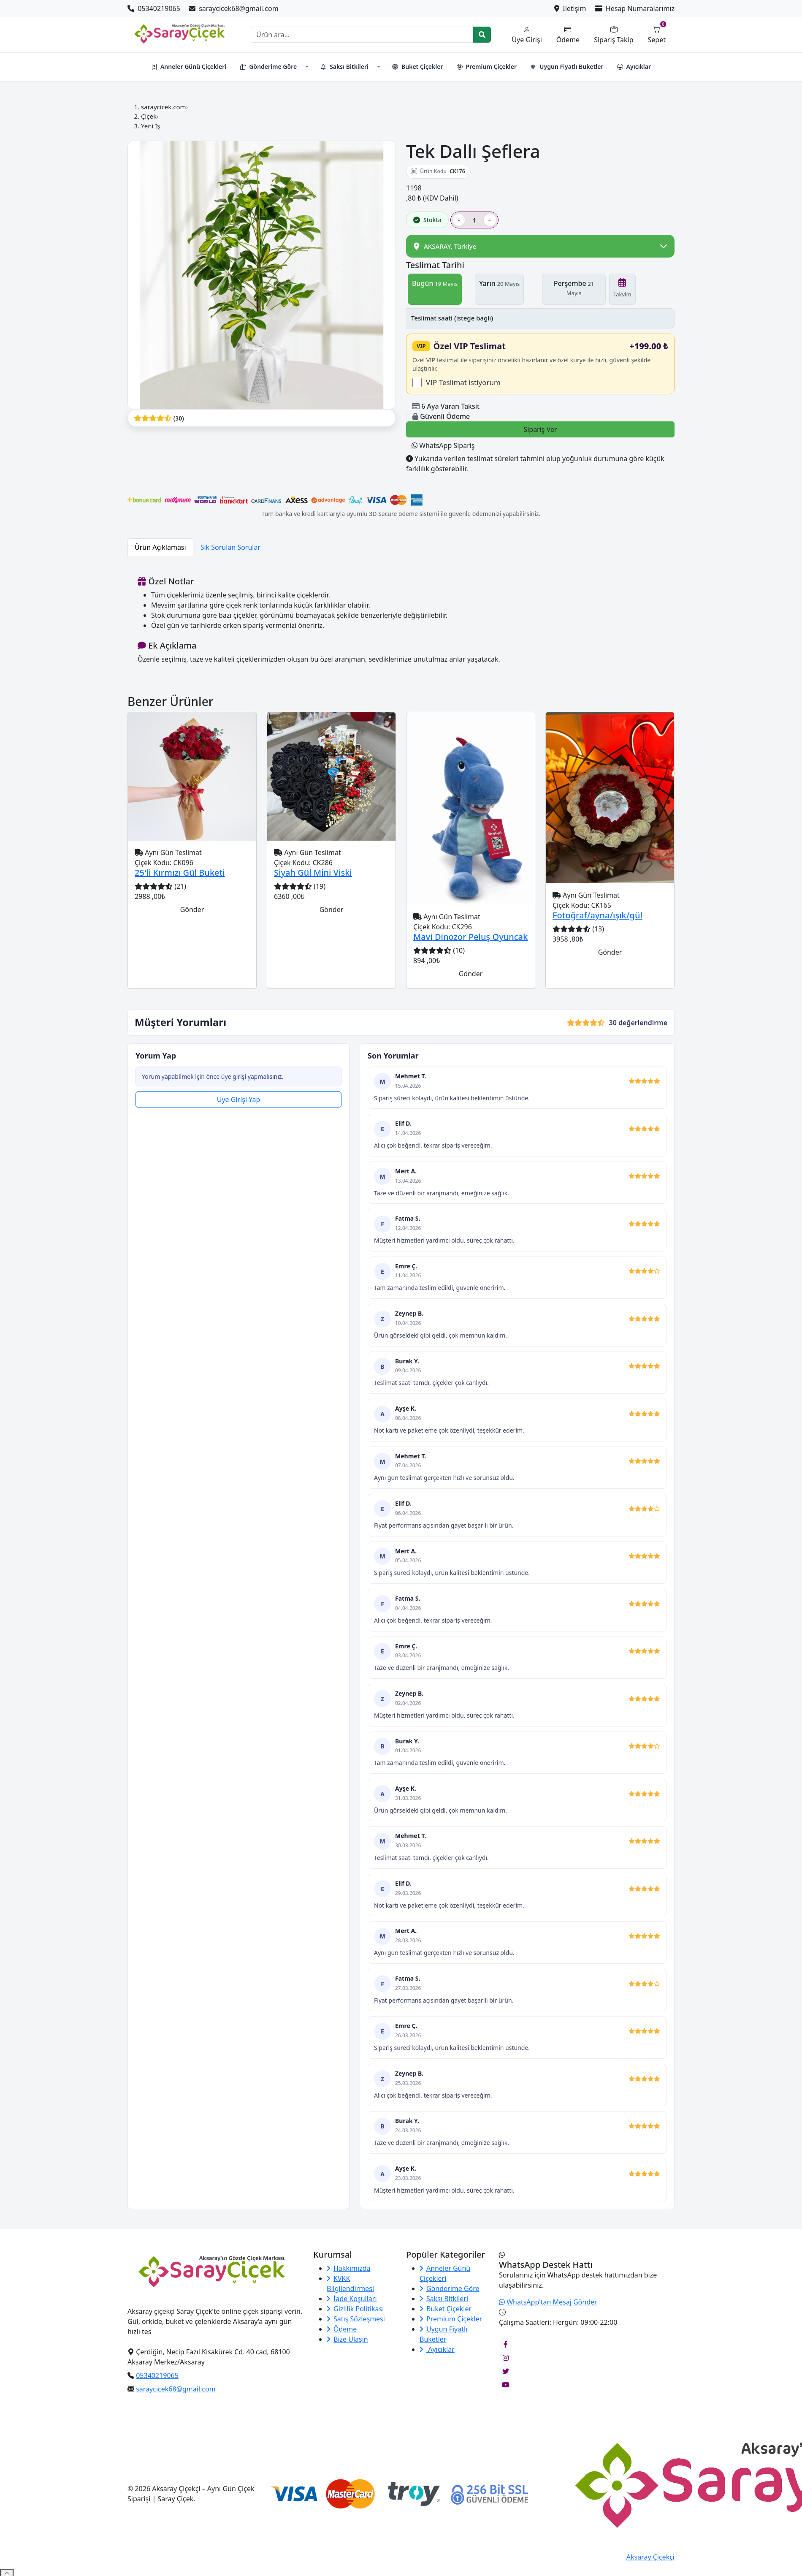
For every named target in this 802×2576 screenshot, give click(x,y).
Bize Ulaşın (347, 2347)
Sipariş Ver (540, 437)
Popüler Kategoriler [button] (445, 2263)
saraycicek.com (163, 107)
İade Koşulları (352, 2306)
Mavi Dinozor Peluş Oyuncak (470, 944)
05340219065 (154, 8)
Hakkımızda (348, 2276)
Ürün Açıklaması (160, 554)
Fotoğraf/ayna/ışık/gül (597, 923)
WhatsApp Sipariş (443, 453)
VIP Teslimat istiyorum (463, 390)
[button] (306, 67)
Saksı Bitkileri (344, 66)
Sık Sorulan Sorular (230, 554)
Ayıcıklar (634, 66)
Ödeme (342, 2337)
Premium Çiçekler (487, 66)
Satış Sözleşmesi (356, 2327)
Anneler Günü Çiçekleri (188, 66)
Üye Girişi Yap (238, 1107)
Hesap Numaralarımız (635, 8)
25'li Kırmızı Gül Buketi (180, 880)
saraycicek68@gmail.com (234, 8)
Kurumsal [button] (332, 2263)
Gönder (192, 917)
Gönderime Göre (268, 66)
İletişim (571, 8)
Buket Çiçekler (417, 66)
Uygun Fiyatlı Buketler (567, 66)
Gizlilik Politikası (355, 2316)
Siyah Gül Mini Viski (313, 880)
